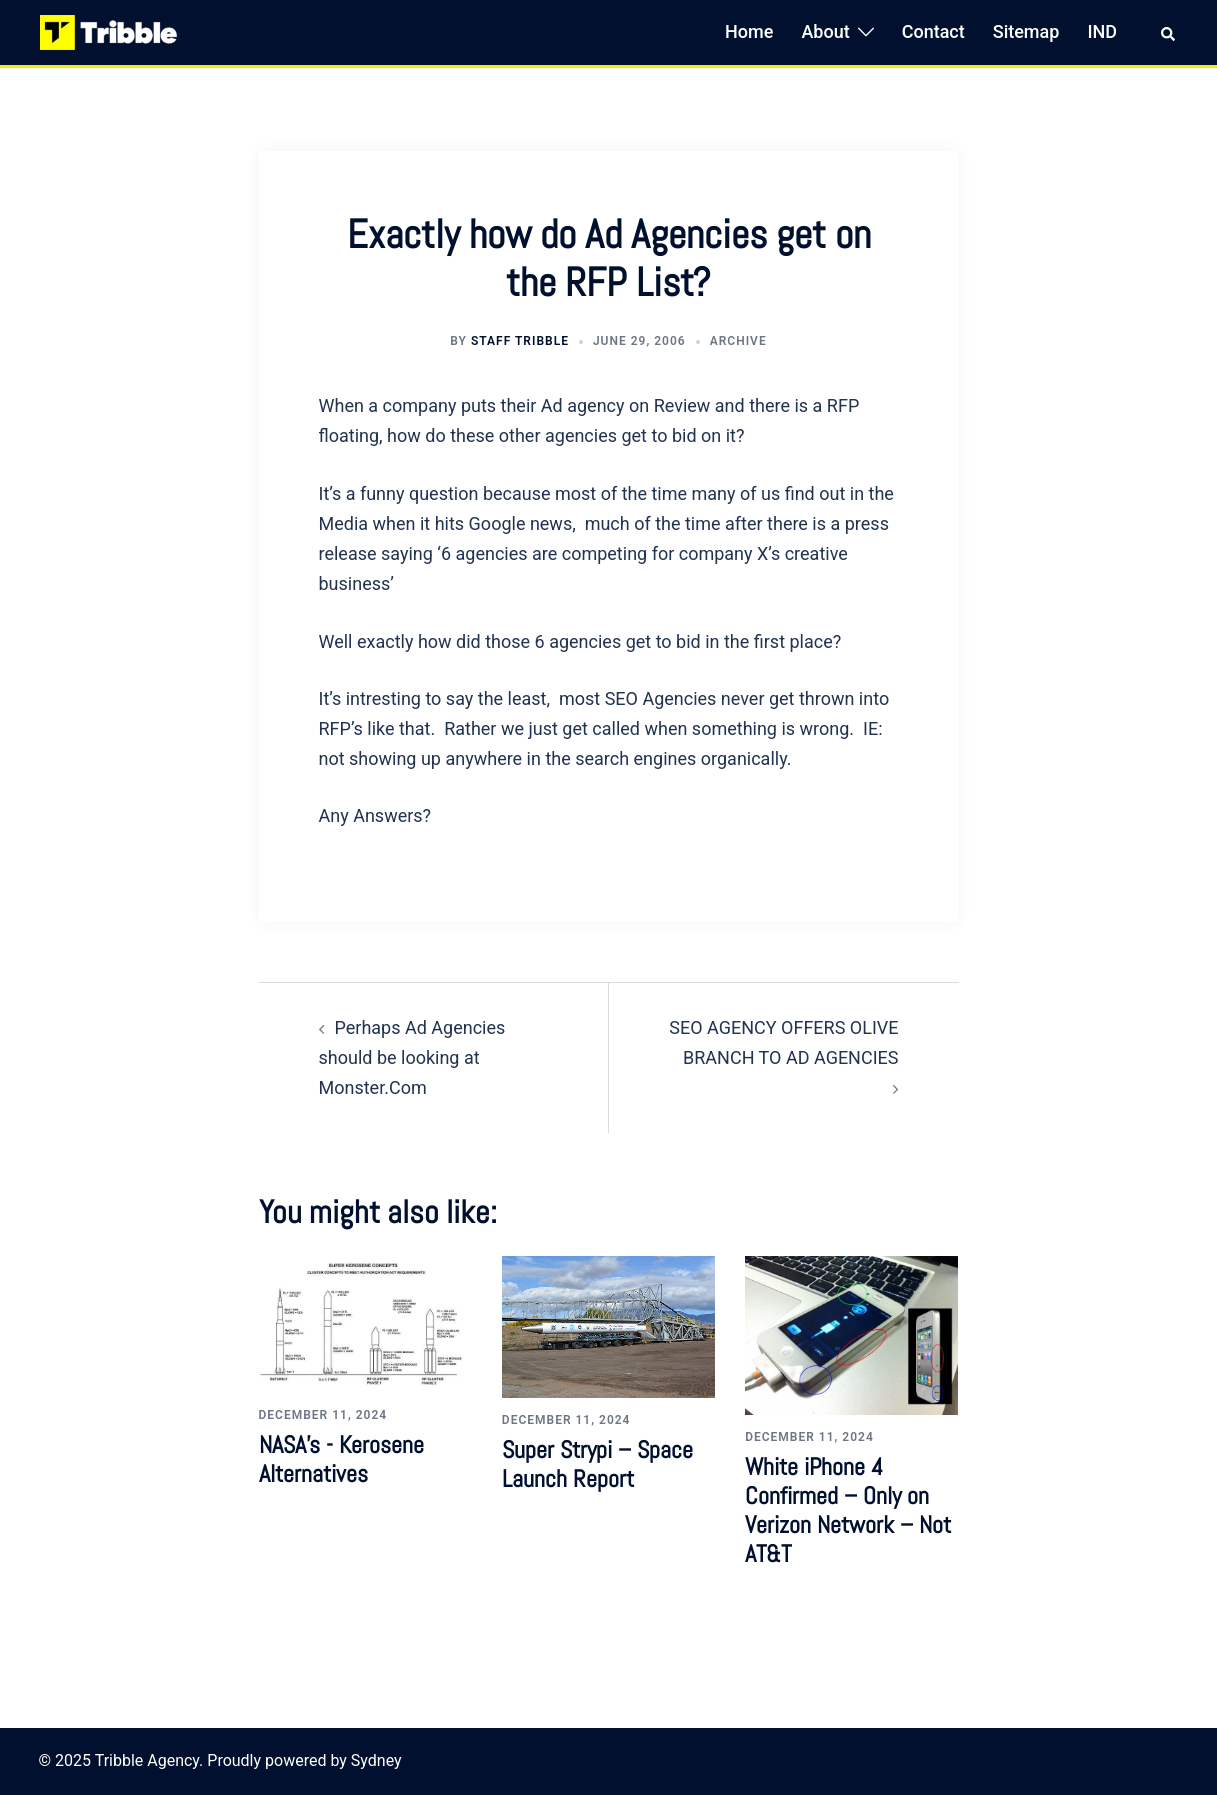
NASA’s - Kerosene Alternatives (341, 1459)
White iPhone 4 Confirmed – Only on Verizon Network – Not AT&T (848, 1509)
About (825, 31)
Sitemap (1026, 31)
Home (749, 31)
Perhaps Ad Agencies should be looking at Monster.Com (412, 1057)
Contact (933, 31)
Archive (738, 341)
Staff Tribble (520, 341)
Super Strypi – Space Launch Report (597, 1464)
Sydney (376, 1760)
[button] (1169, 32)
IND (1102, 31)
